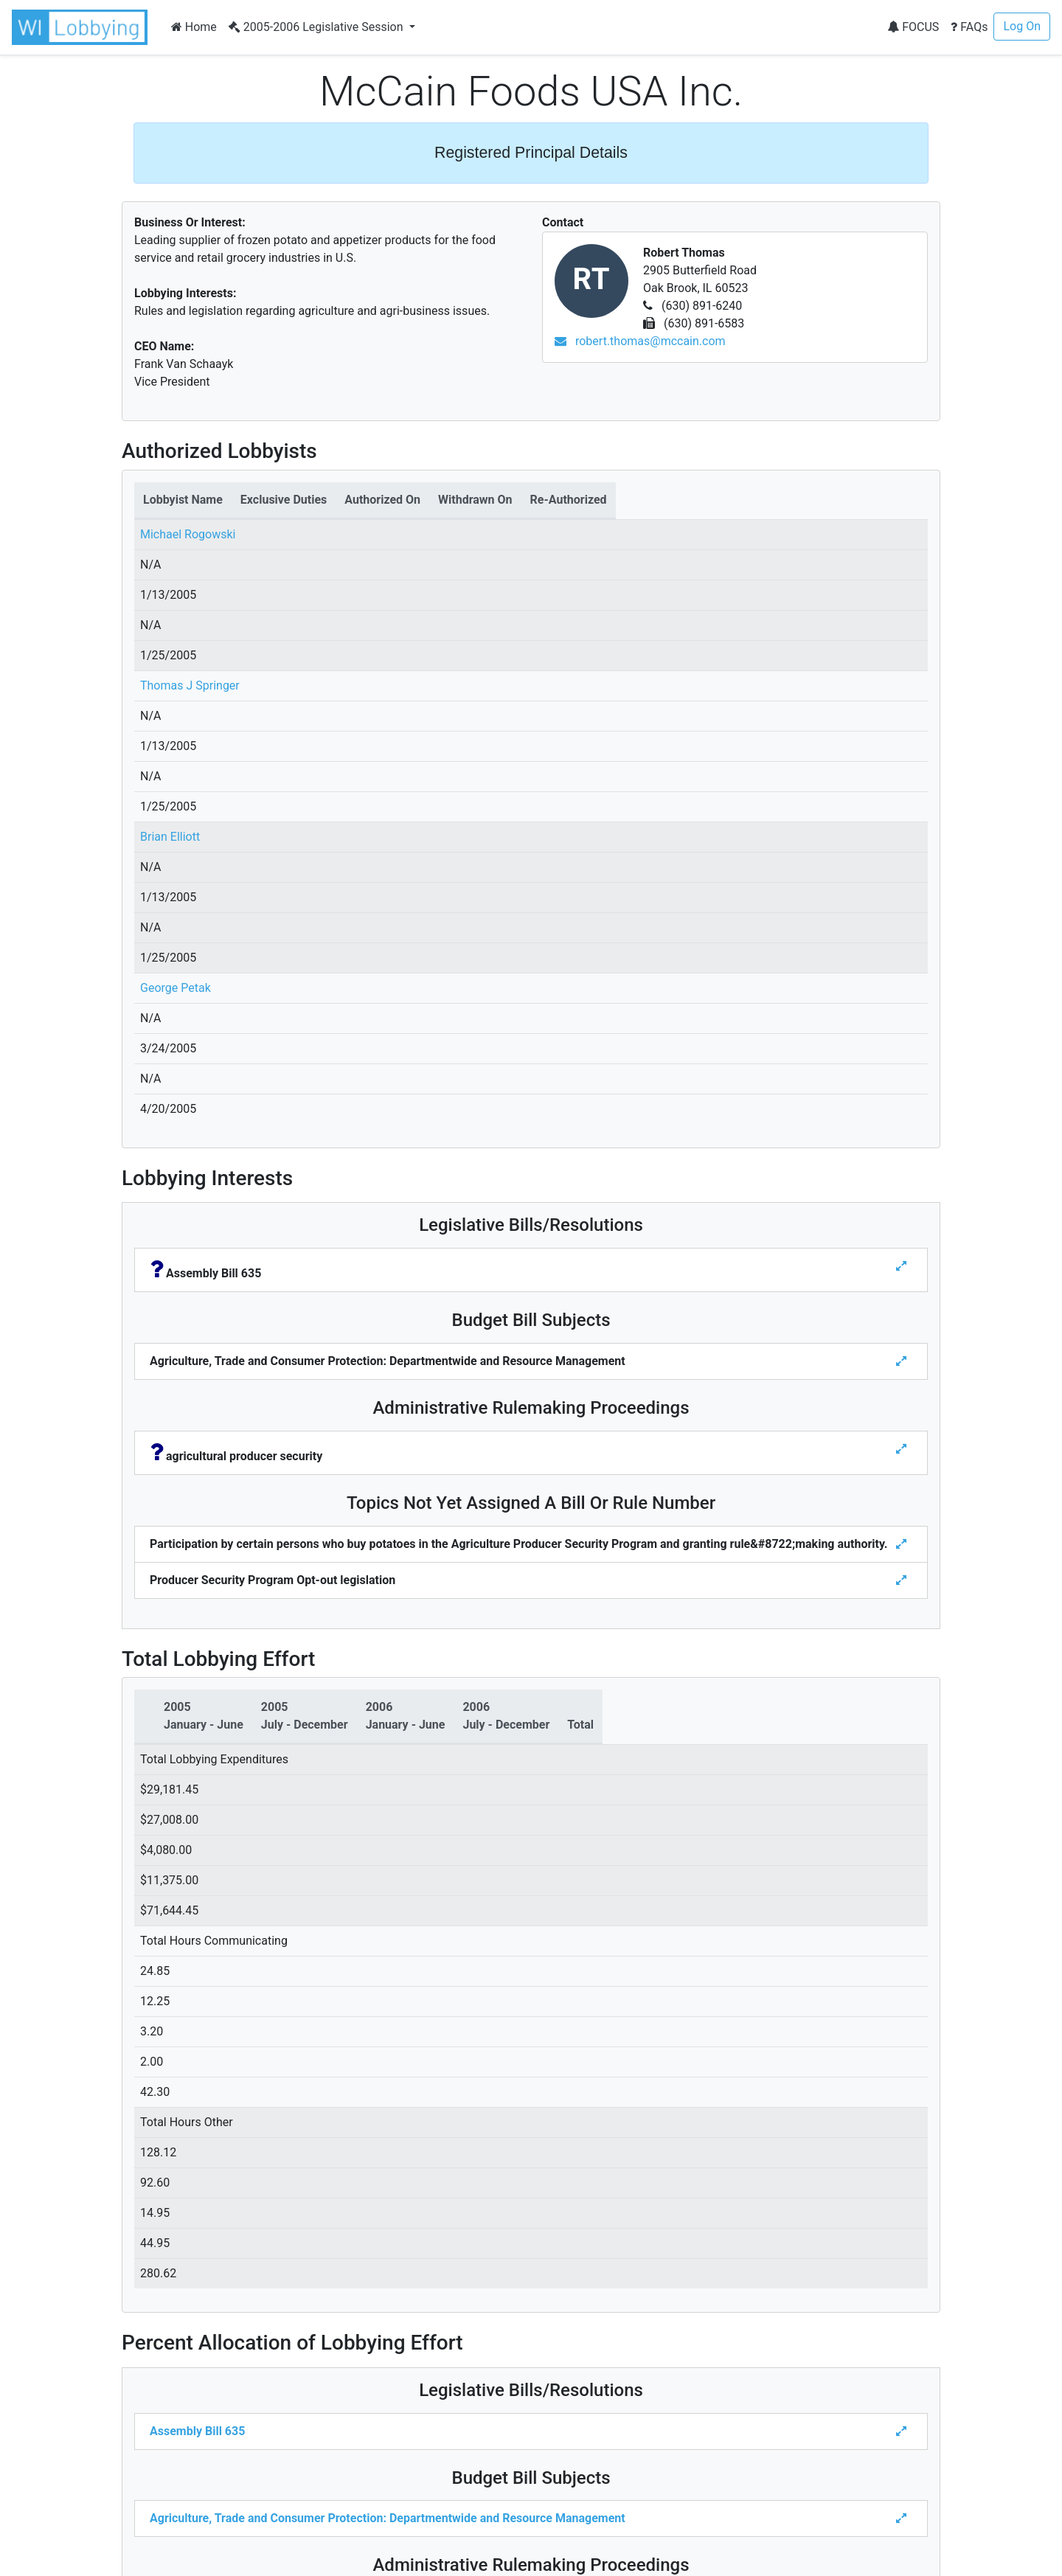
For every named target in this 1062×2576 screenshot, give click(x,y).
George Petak (175, 988)
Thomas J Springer (190, 685)
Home (194, 27)
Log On (1022, 26)
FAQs (969, 27)
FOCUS (913, 27)
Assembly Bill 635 (197, 2431)
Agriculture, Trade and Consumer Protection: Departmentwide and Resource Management (387, 2518)
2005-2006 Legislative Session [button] (317, 27)
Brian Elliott (170, 837)
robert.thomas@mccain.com (640, 341)
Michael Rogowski (187, 534)
